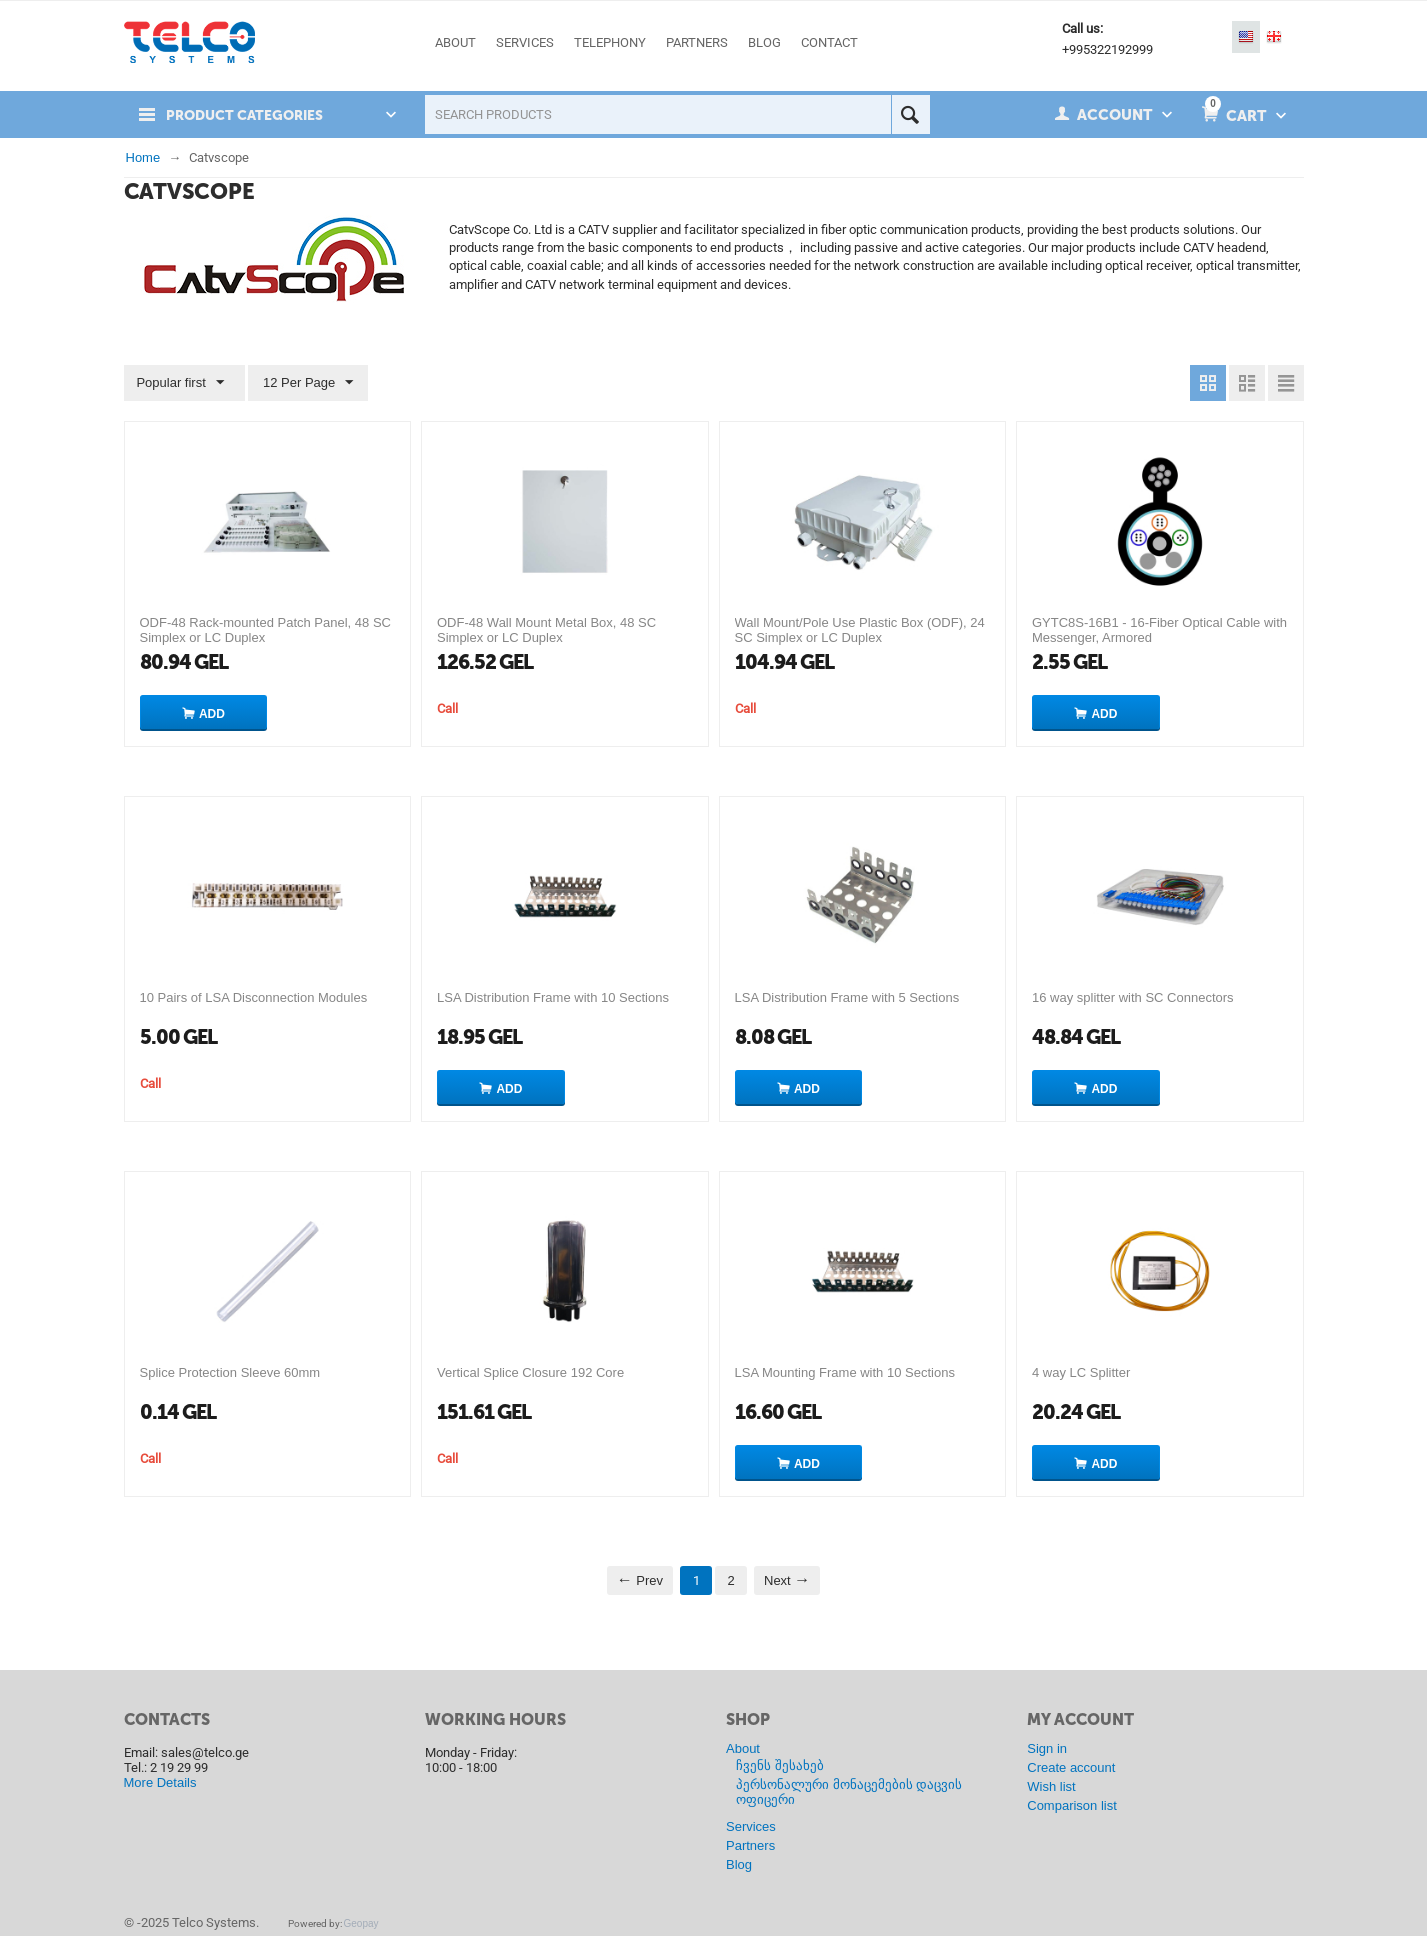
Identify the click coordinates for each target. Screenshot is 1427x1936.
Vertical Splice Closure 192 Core (530, 1372)
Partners (750, 1845)
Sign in (1047, 1748)
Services (751, 1826)
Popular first (182, 383)
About (743, 1748)
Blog (739, 1864)
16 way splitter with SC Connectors (1133, 997)
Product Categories (251, 115)
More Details (160, 1782)
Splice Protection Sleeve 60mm (230, 1372)
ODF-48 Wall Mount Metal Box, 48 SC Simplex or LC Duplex (546, 630)
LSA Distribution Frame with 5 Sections (847, 997)
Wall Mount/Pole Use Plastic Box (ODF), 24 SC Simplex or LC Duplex (860, 630)
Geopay (361, 1923)
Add (212, 714)
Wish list (1051, 1786)
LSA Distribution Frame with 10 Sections (553, 997)
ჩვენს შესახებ (780, 1765)
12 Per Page (304, 383)
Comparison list (1072, 1805)
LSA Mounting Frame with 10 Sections (845, 1372)
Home (143, 157)
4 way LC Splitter (1081, 1372)
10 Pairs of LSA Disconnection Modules (254, 997)
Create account (1071, 1767)
